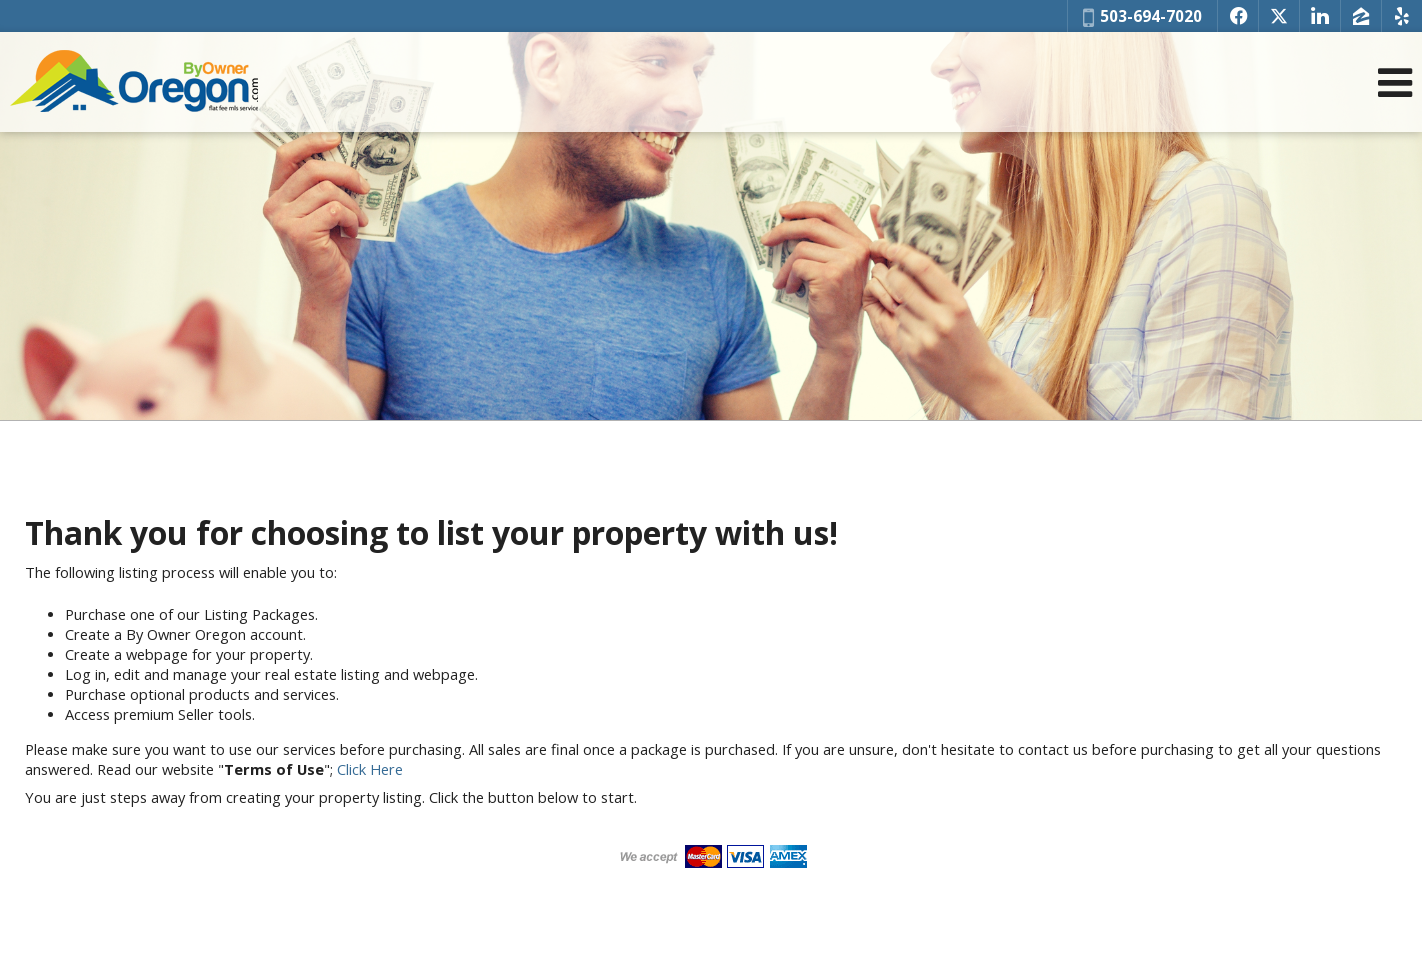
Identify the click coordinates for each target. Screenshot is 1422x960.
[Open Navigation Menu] (1395, 82)
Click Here (370, 769)
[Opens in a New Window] (1238, 16)
